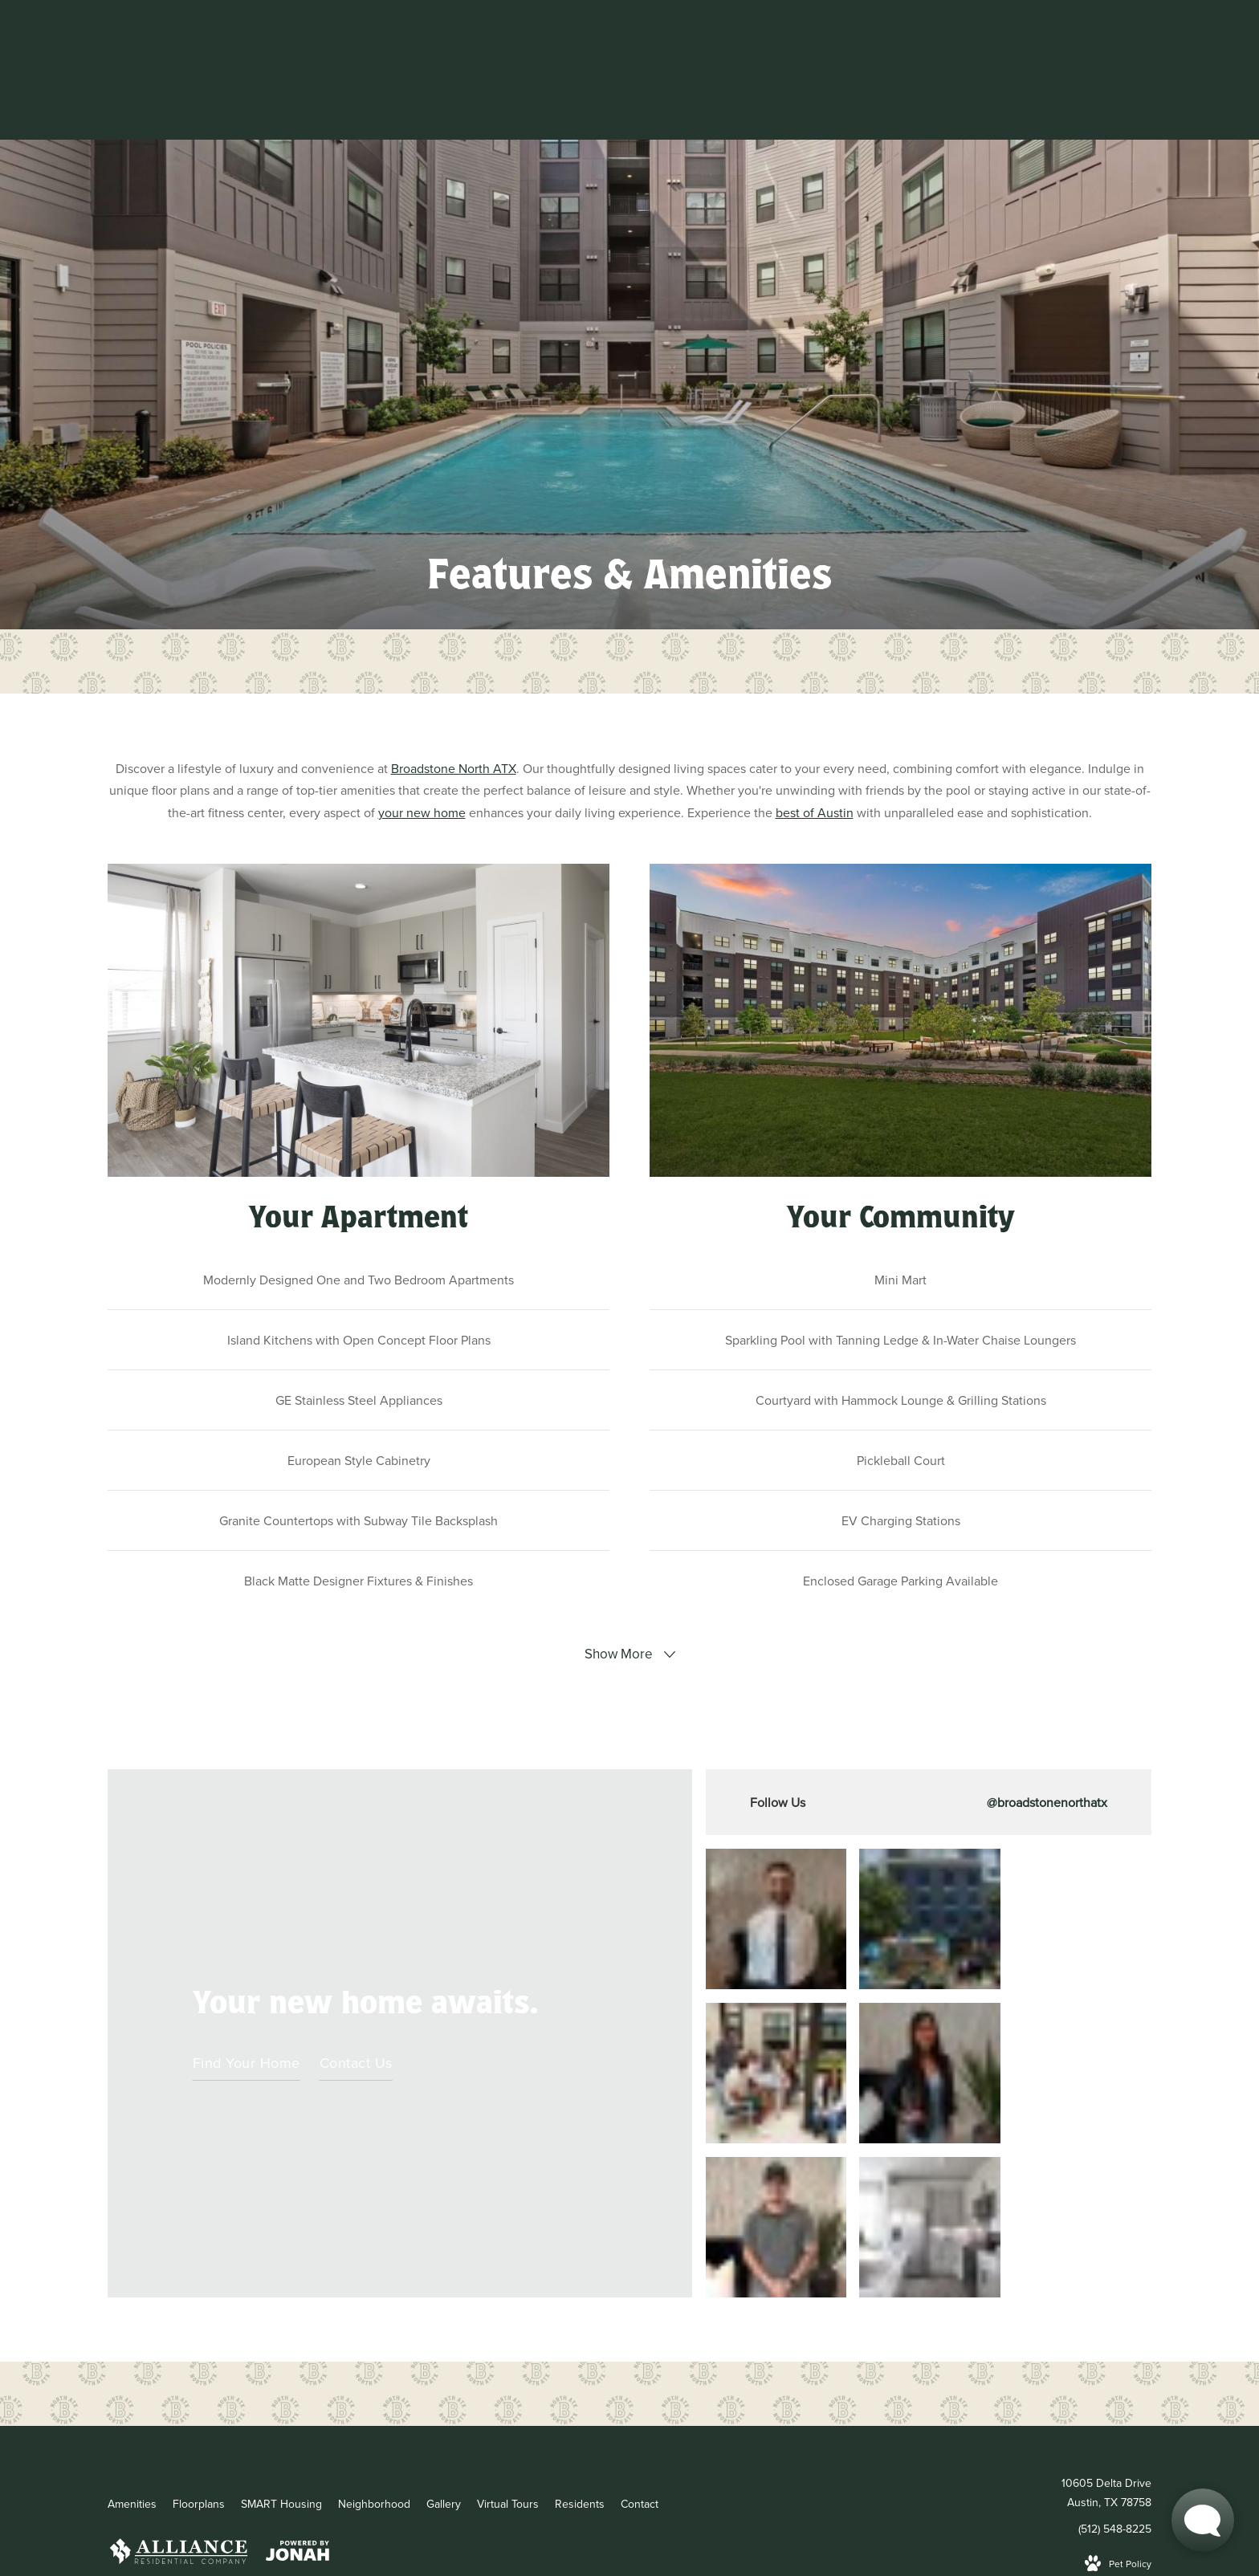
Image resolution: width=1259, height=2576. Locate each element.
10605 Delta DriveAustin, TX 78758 (1106, 2337)
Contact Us (356, 1985)
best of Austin (815, 813)
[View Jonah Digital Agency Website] (297, 2398)
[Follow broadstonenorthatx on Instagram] (928, 1802)
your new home (422, 813)
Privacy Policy (411, 2440)
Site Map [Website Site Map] (481, 2440)
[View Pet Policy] (1118, 2408)
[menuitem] (132, 2349)
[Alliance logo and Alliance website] (179, 2398)
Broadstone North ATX (453, 768)
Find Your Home (246, 1985)
